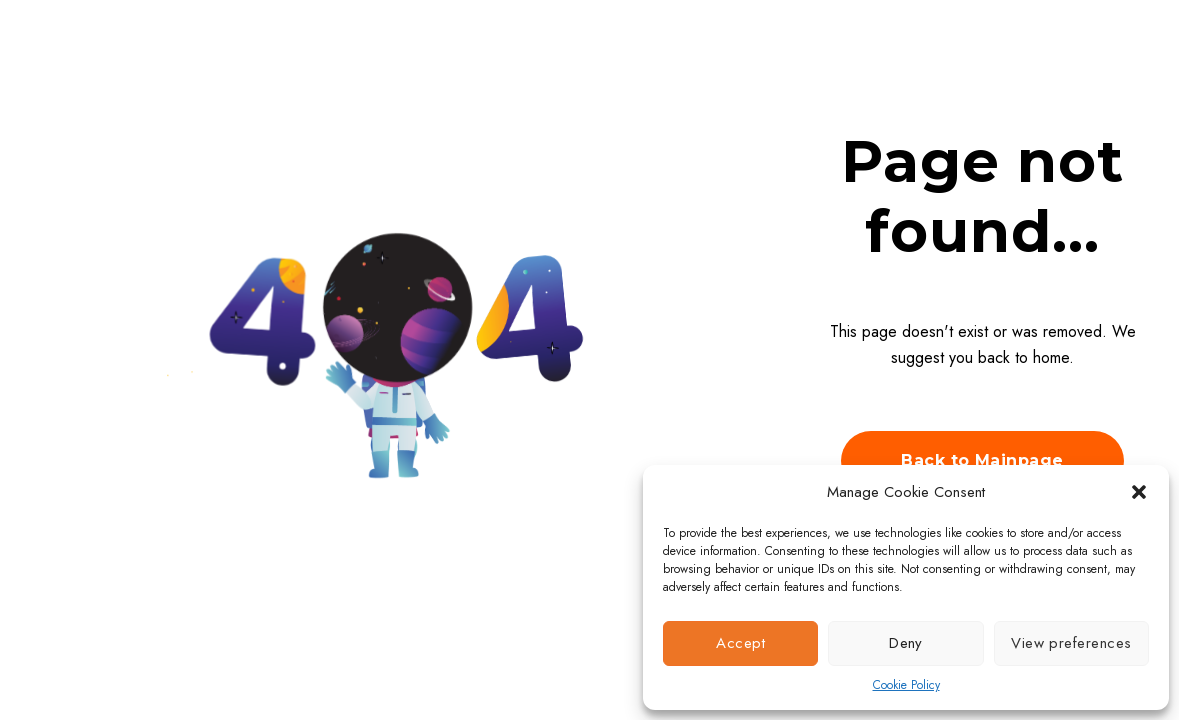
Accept (740, 643)
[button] (1139, 492)
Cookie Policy (906, 685)
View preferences (1071, 643)
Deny (906, 643)
